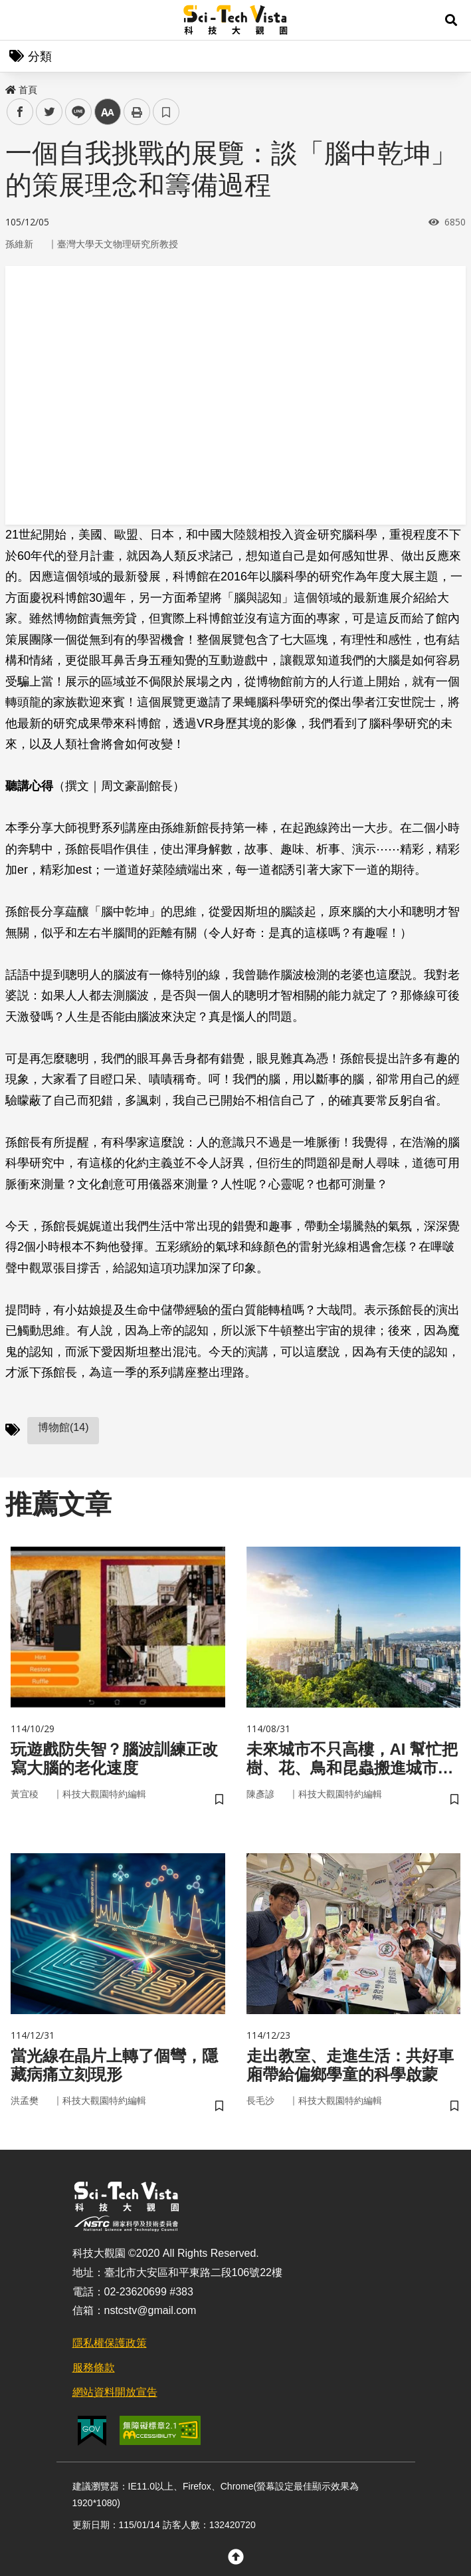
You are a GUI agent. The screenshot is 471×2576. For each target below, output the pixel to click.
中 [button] (107, 112)
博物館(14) (63, 1427)
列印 (137, 111)
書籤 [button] (166, 111)
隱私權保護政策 (109, 2343)
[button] (451, 20)
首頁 (21, 89)
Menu (20, 20)
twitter (49, 112)
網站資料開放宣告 (114, 2392)
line (74, 112)
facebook (20, 112)
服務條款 (93, 2367)
